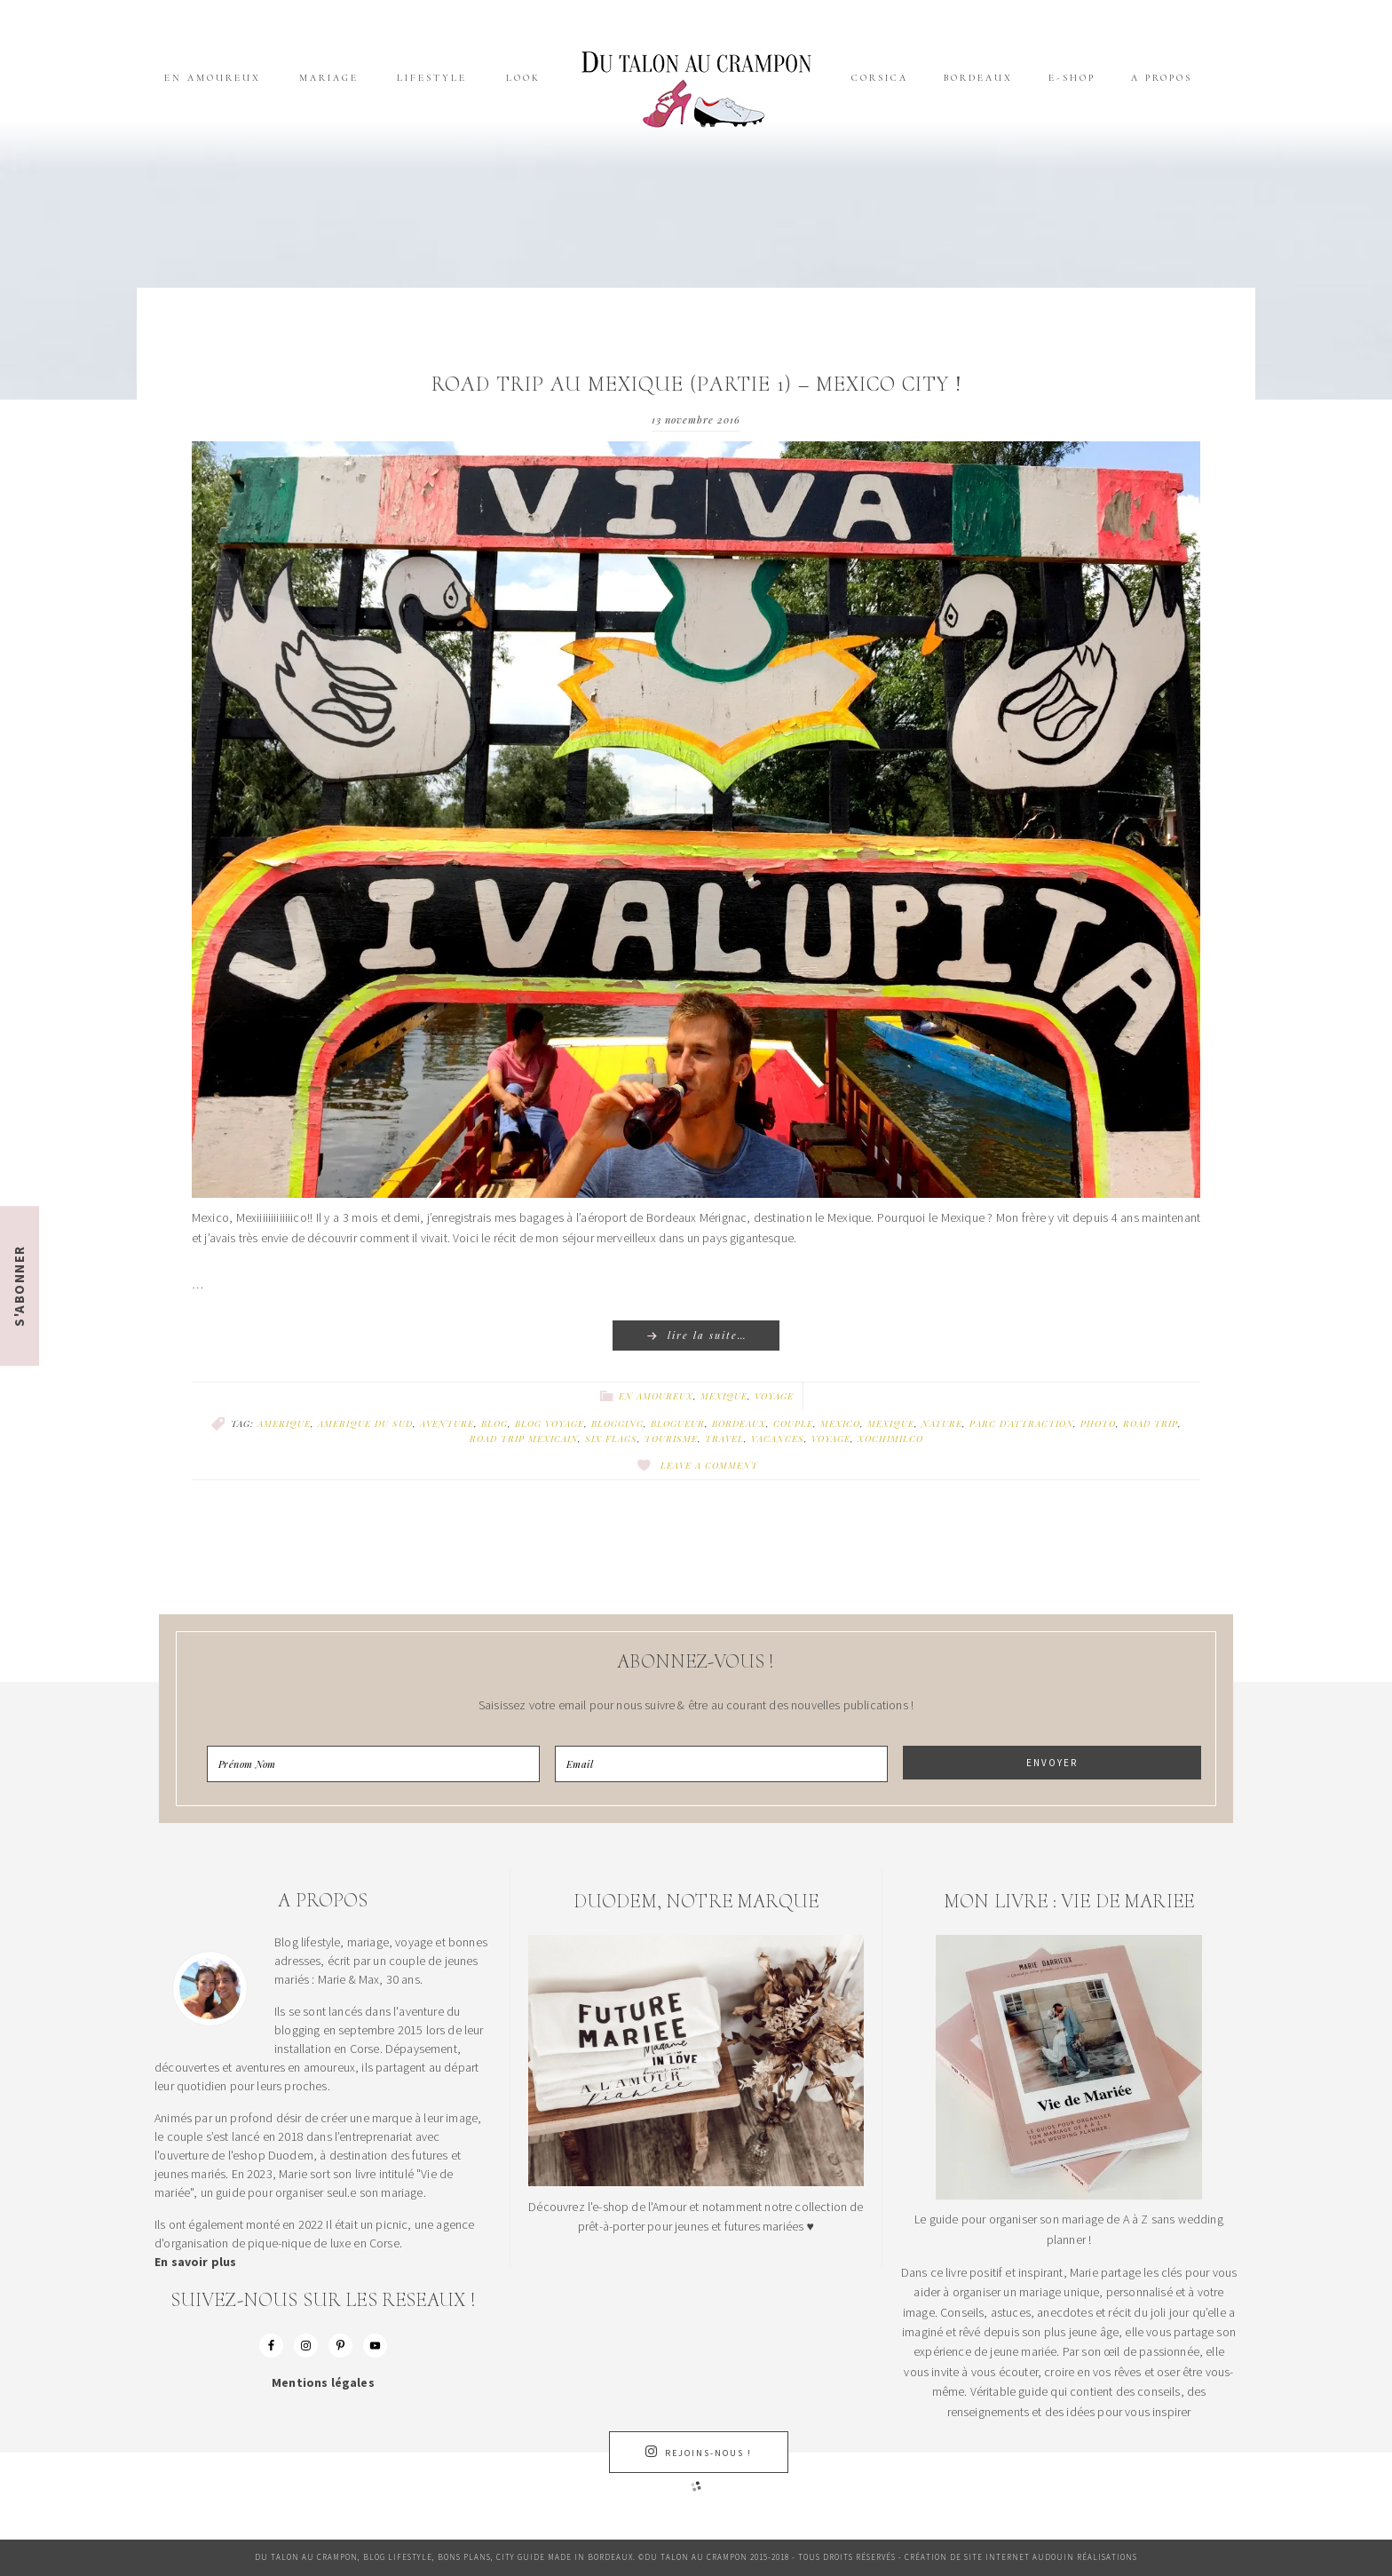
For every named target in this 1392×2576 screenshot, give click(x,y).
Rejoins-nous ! (698, 2452)
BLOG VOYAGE (549, 1423)
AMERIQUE (284, 1423)
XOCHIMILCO (890, 1438)
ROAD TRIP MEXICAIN (524, 1438)
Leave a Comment (709, 1465)
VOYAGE (830, 1438)
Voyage (774, 1396)
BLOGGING (617, 1423)
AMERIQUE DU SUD (365, 1423)
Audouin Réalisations (1084, 2557)
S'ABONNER (19, 1286)
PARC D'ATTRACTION (1021, 1423)
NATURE (941, 1423)
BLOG (494, 1423)
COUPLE (793, 1423)
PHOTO (1098, 1423)
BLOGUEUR (678, 1423)
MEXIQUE (890, 1423)
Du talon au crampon (696, 89)
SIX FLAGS (611, 1438)
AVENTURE (447, 1423)
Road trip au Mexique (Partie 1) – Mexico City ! (696, 384)
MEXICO (840, 1423)
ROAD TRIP (1150, 1423)
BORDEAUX (739, 1423)
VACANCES (777, 1438)
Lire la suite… (707, 1335)
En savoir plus (195, 2262)
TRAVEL (724, 1438)
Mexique (723, 1396)
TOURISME (671, 1438)
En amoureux (656, 1396)
